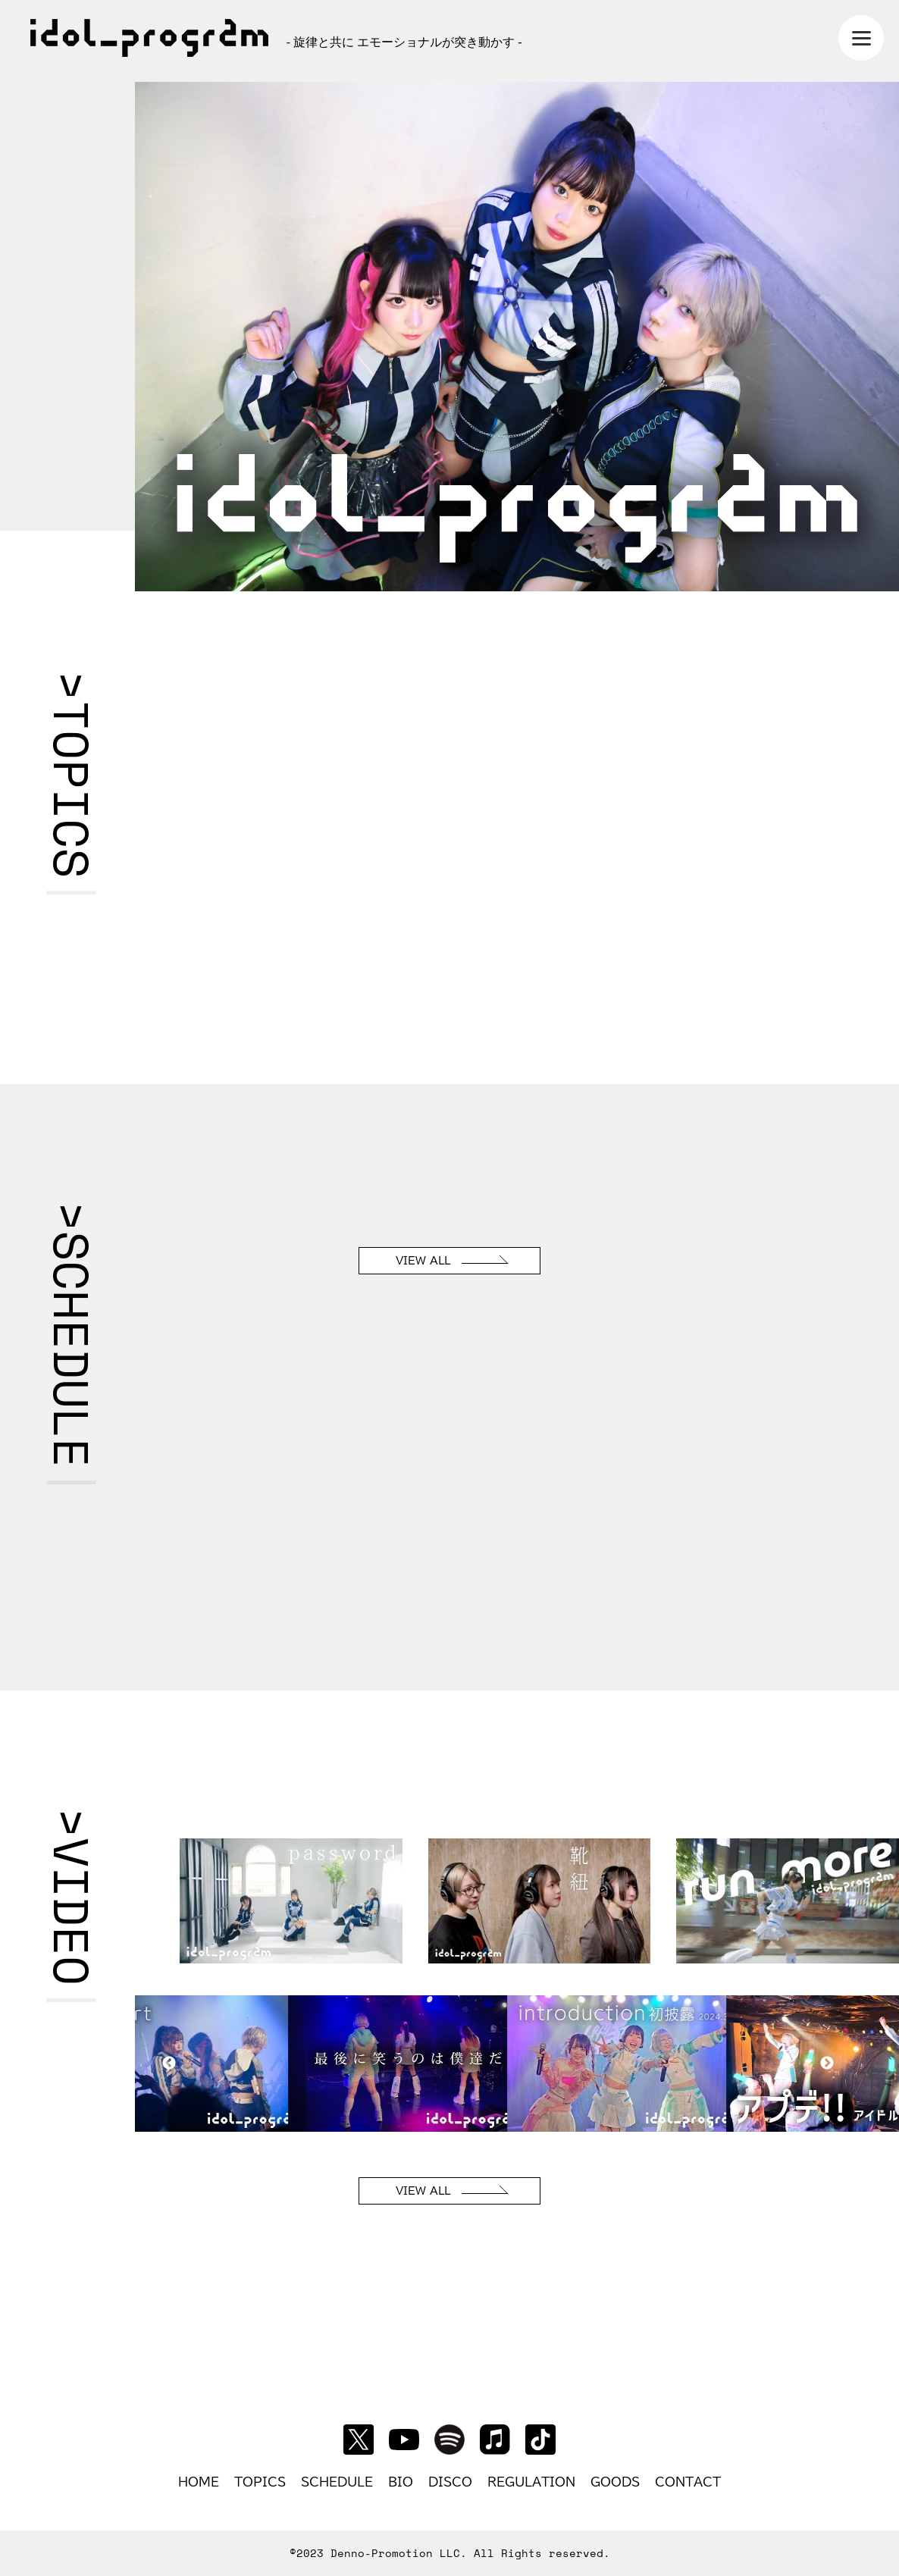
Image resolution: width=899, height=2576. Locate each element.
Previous (169, 2063)
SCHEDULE (337, 2482)
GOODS (615, 2482)
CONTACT (688, 2482)
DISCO (450, 2482)
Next (827, 2063)
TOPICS (260, 2482)
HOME (198, 2482)
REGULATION (531, 2482)
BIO (400, 2482)
